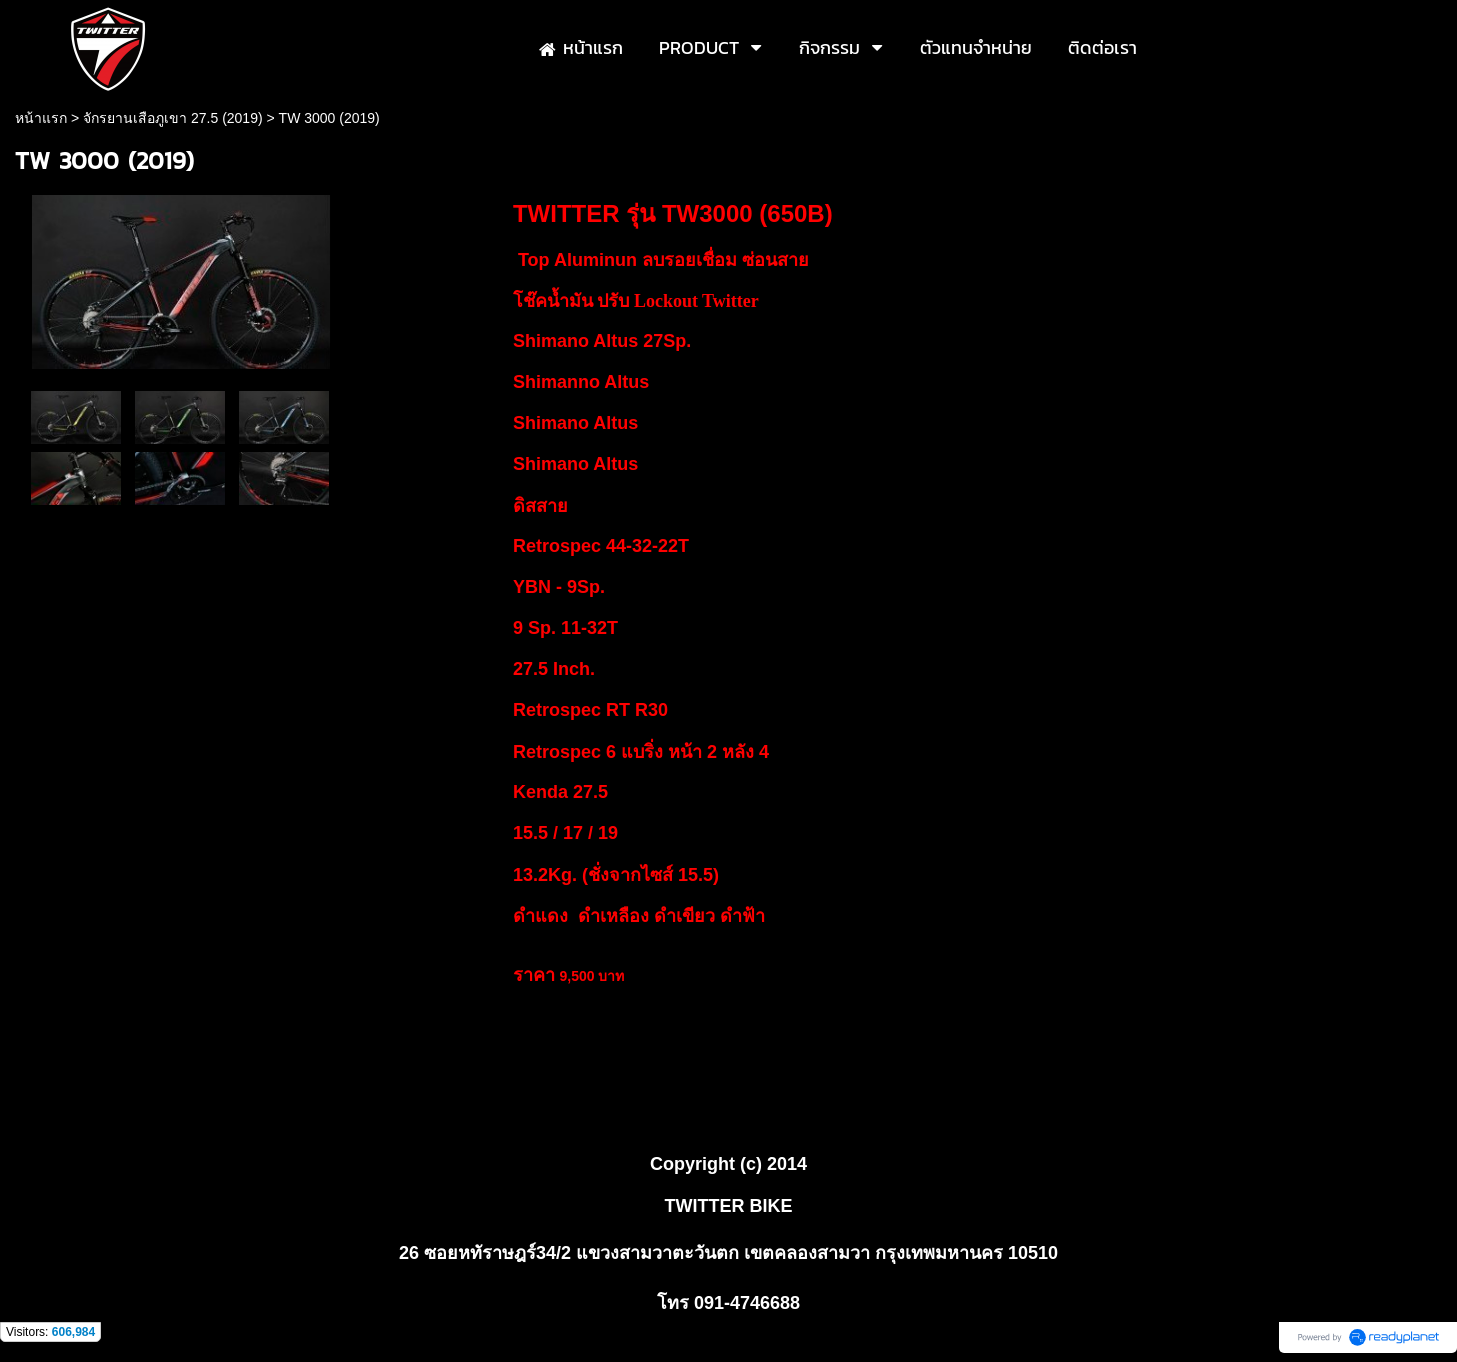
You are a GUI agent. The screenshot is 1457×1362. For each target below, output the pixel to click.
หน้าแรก (41, 118)
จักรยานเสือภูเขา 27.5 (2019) (173, 118)
